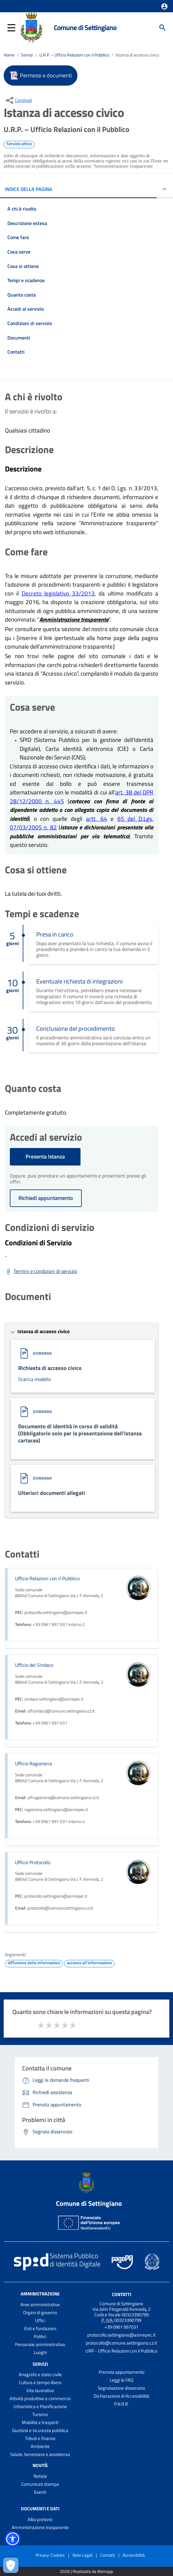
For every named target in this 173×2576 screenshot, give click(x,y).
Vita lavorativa (40, 2390)
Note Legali (82, 2555)
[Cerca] (162, 27)
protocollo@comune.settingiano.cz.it (121, 2342)
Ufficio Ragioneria (33, 1763)
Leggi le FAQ (121, 2380)
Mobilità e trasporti (40, 2422)
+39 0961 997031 (121, 2326)
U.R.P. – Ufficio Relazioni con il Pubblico (74, 55)
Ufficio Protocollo (32, 1862)
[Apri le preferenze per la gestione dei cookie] (10, 2565)
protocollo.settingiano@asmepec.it (121, 2334)
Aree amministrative (40, 2304)
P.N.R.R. (121, 2403)
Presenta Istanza (45, 1156)
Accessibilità (134, 2555)
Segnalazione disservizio (121, 2388)
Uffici (40, 2320)
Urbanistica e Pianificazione (40, 2406)
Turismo (40, 2414)
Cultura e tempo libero (40, 2382)
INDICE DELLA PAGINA (28, 189)
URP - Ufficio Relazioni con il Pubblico (121, 2350)
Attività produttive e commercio (40, 2398)
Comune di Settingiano (85, 27)
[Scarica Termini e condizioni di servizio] (41, 1271)
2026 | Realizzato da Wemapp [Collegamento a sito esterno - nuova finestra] (86, 2571)
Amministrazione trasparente (40, 2527)
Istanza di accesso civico (137, 55)
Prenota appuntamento (121, 2372)
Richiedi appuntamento (45, 1198)
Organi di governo (40, 2312)
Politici (40, 2336)
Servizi (27, 55)
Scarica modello (34, 1379)
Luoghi (40, 2352)
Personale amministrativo (40, 2344)
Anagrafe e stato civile (40, 2374)
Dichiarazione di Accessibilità (121, 2395)
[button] (164, 6)
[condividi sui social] (18, 100)
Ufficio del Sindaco (34, 1665)
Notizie (40, 2476)
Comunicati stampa (40, 2484)
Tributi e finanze (40, 2438)
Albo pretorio (40, 2519)
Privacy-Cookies (50, 2555)
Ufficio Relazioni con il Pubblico (47, 1578)
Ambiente (40, 2446)
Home (9, 55)
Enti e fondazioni (40, 2328)
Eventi (40, 2492)
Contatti (121, 2294)
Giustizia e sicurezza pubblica (40, 2430)
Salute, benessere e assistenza (40, 2454)
